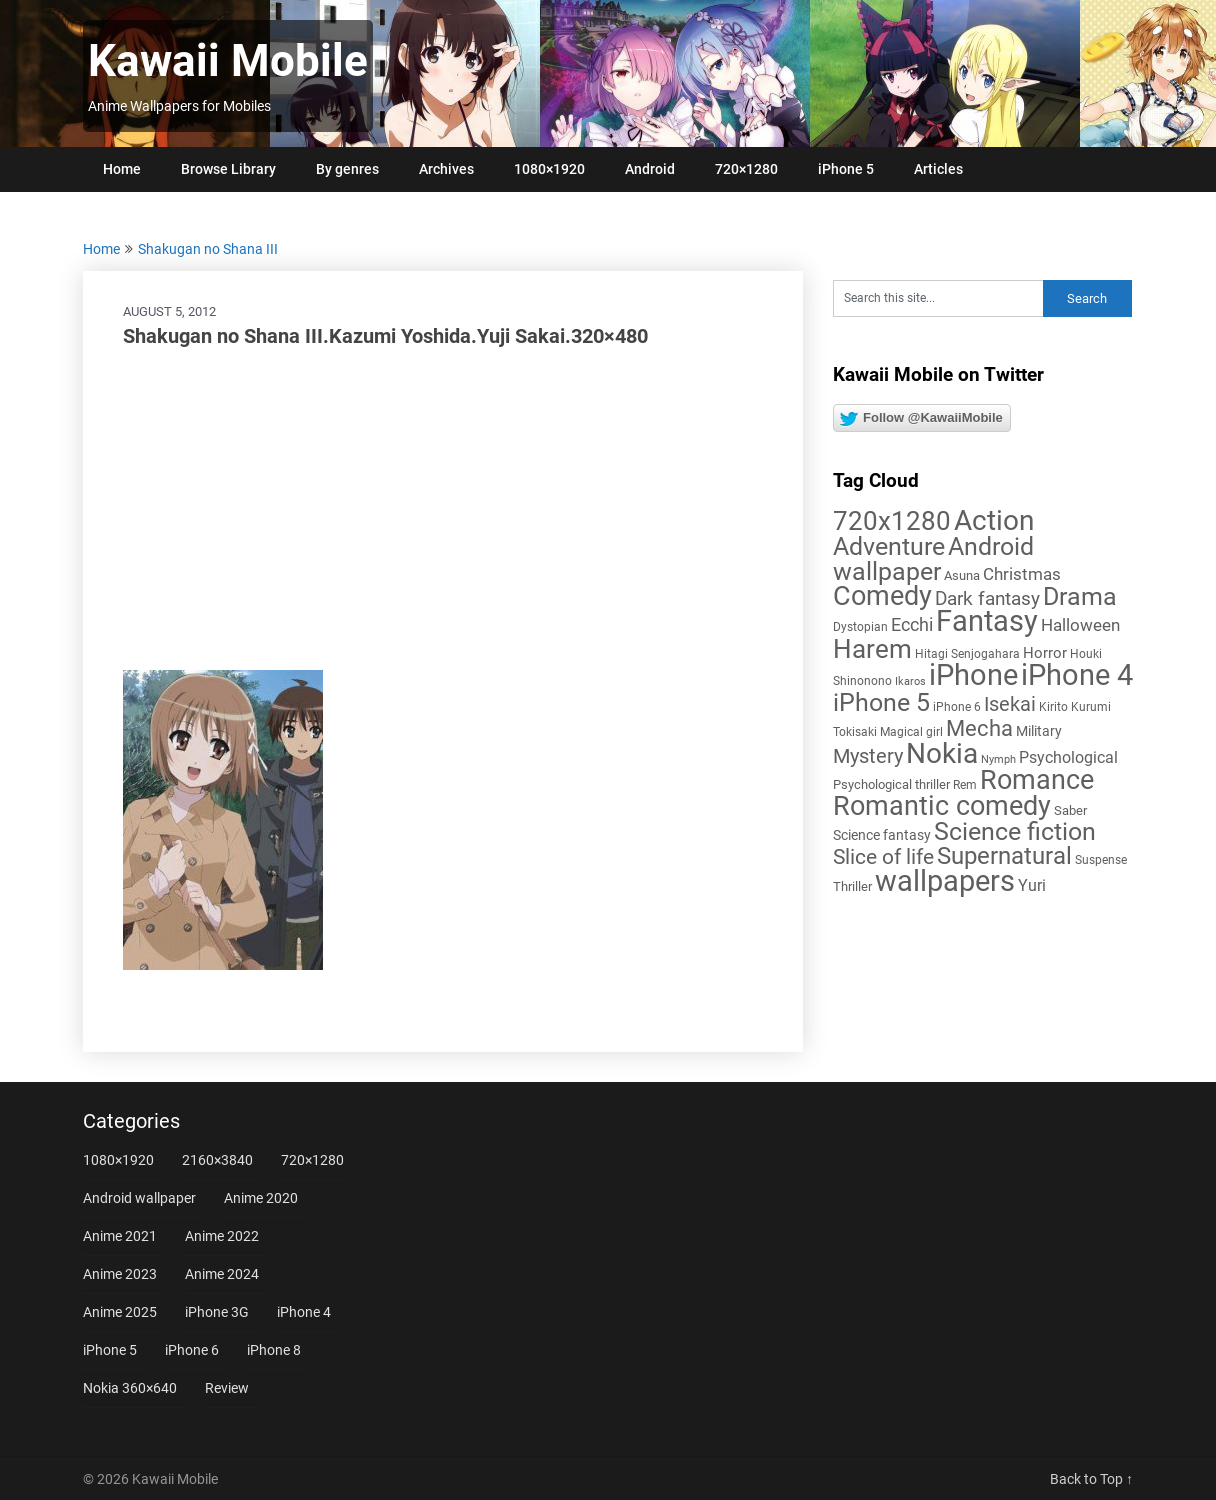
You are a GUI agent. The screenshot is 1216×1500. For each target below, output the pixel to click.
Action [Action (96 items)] (994, 520)
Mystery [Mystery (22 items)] (868, 756)
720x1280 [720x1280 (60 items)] (892, 521)
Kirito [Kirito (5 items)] (1053, 707)
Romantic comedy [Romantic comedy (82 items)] (942, 806)
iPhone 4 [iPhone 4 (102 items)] (1077, 675)
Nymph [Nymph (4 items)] (998, 759)
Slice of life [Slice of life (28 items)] (883, 856)
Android (650, 169)
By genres (347, 169)
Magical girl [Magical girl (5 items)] (911, 732)
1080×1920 (549, 169)
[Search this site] (938, 298)
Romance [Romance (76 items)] (1037, 780)
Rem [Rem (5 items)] (965, 785)
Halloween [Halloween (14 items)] (1080, 625)
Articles (938, 169)
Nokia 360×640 (130, 1388)
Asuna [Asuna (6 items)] (962, 575)
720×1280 (746, 169)
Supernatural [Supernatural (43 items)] (1004, 856)
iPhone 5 (846, 169)
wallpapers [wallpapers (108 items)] (945, 881)
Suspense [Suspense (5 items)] (1101, 860)
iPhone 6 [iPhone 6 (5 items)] (957, 707)
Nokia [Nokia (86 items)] (942, 753)
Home (122, 169)
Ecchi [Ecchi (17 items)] (912, 624)
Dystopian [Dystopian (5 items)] (860, 627)
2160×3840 (217, 1160)
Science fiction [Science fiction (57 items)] (1015, 831)
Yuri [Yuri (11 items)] (1032, 885)
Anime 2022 (222, 1236)
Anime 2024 (222, 1274)
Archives (446, 169)
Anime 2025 (120, 1312)
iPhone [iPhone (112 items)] (973, 675)
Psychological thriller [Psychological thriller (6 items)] (891, 784)
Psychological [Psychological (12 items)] (1068, 757)
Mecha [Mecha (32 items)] (979, 728)
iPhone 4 (304, 1312)
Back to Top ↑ (1091, 1479)
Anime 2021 (120, 1236)
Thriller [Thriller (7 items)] (852, 886)
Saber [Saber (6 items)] (1070, 810)
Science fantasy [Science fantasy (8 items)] (882, 835)
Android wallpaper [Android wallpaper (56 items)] (933, 559)
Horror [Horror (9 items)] (1045, 653)
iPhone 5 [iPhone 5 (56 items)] (881, 702)
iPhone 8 (274, 1350)
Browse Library (228, 169)
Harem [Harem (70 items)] (872, 648)
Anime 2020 (261, 1198)
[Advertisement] (443, 510)
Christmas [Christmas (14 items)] (1022, 574)
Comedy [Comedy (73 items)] (882, 596)
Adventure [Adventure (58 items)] (889, 546)
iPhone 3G (217, 1312)
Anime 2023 (120, 1274)
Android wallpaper (139, 1198)
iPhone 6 (192, 1350)
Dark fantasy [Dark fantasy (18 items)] (987, 599)
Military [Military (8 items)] (1039, 731)
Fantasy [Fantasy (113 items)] (987, 621)
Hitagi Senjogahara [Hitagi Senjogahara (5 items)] (967, 654)
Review (227, 1388)
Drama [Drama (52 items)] (1080, 596)
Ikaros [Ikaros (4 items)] (910, 681)
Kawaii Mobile (228, 61)
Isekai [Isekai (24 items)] (1010, 704)
